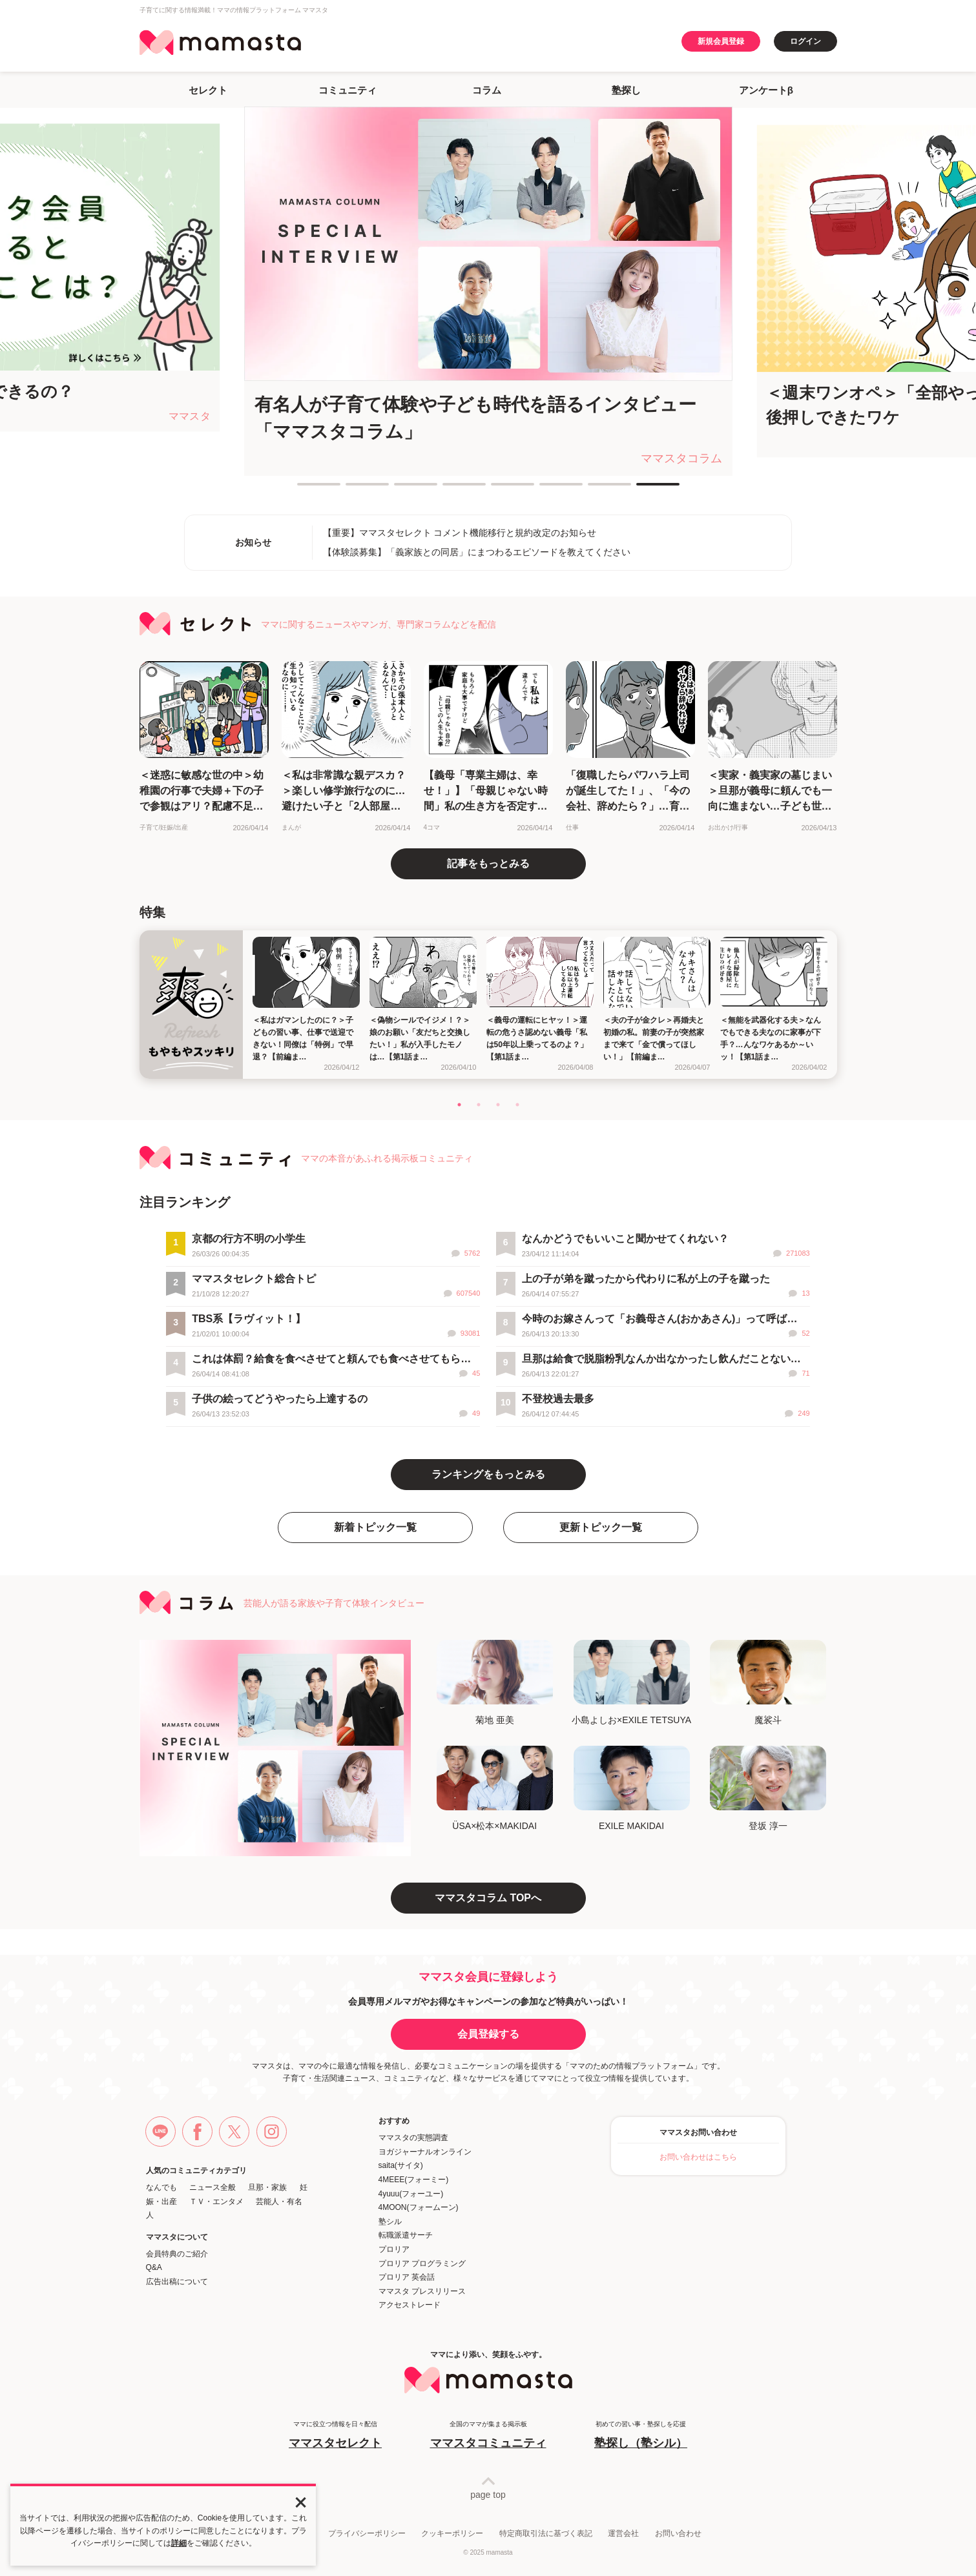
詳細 (179, 2543)
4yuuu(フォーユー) (411, 2193)
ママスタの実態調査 (413, 2137)
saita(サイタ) (401, 2165)
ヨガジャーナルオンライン (425, 2151)
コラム (486, 90)
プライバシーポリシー (367, 2533)
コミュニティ (347, 90)
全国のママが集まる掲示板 (488, 2435)
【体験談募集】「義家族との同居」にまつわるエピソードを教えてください (476, 552)
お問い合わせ (678, 2533)
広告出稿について (177, 2281)
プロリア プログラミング (422, 2263)
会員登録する (488, 2034)
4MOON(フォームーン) (419, 2207)
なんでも (161, 2187)
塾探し (626, 90)
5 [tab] (497, 489)
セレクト (208, 90)
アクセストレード (410, 2304)
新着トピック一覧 (375, 1527)
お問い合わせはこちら (698, 2157)
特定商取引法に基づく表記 (545, 2533)
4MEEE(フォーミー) (414, 2179)
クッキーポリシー (452, 2533)
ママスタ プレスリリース (422, 2291)
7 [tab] (594, 489)
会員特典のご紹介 (177, 2253)
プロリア (394, 2249)
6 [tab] (545, 489)
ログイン (805, 41)
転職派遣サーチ (406, 2235)
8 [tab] (642, 489)
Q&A (154, 2267)
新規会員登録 (721, 41)
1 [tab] (303, 489)
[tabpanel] (488, 291)
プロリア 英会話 (407, 2277)
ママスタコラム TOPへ (488, 1897)
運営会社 (623, 2533)
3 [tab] (400, 489)
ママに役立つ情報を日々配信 (335, 2435)
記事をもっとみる (488, 863)
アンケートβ (766, 90)
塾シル (390, 2221)
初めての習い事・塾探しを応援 (640, 2435)
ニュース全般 (212, 2187)
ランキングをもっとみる (488, 1474)
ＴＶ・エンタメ (216, 2201)
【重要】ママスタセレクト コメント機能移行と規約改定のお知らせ (460, 532)
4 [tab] (448, 489)
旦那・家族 (267, 2187)
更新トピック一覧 (600, 1527)
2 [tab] (352, 489)
